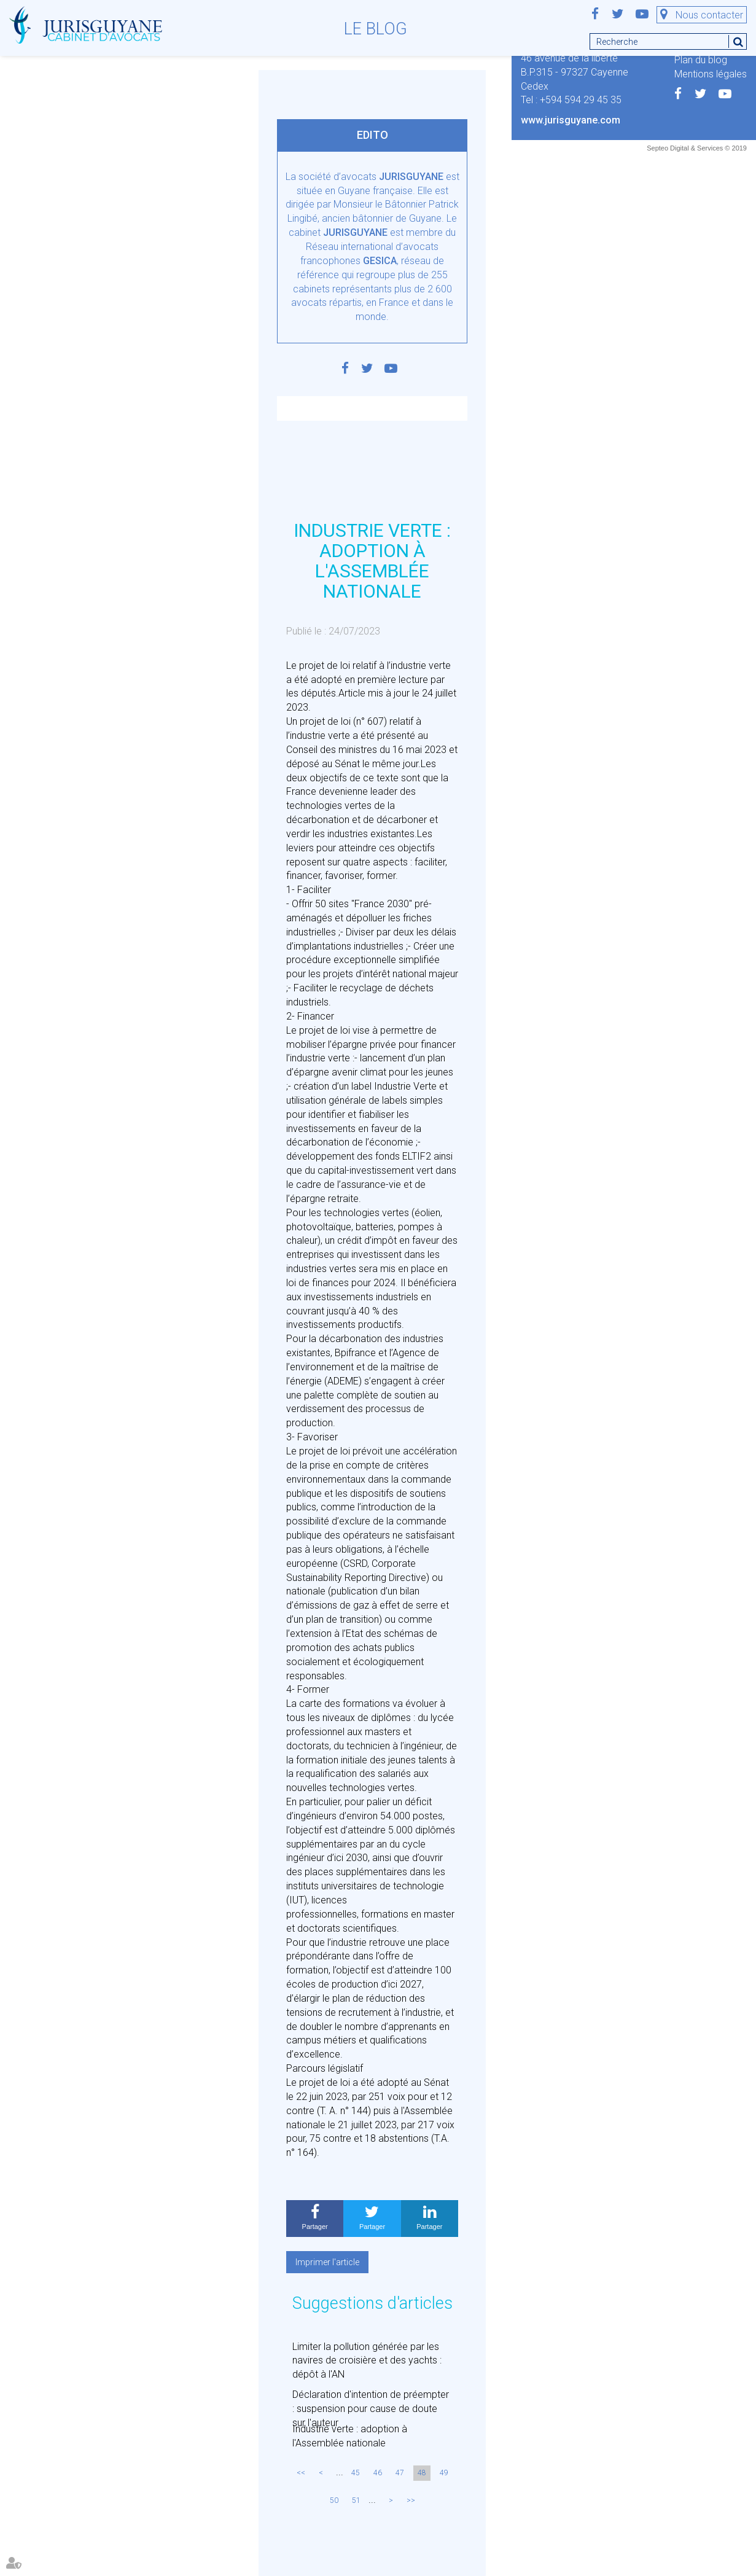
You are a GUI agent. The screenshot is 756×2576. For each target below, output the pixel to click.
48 (422, 2473)
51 (356, 2500)
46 (377, 2473)
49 (444, 2473)
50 (334, 2500)
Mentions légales (710, 74)
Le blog (375, 29)
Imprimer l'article (327, 2262)
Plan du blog (700, 60)
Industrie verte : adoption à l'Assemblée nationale (349, 2436)
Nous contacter (709, 15)
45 (355, 2473)
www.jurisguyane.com (570, 120)
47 (400, 2473)
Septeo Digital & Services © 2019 (697, 148)
